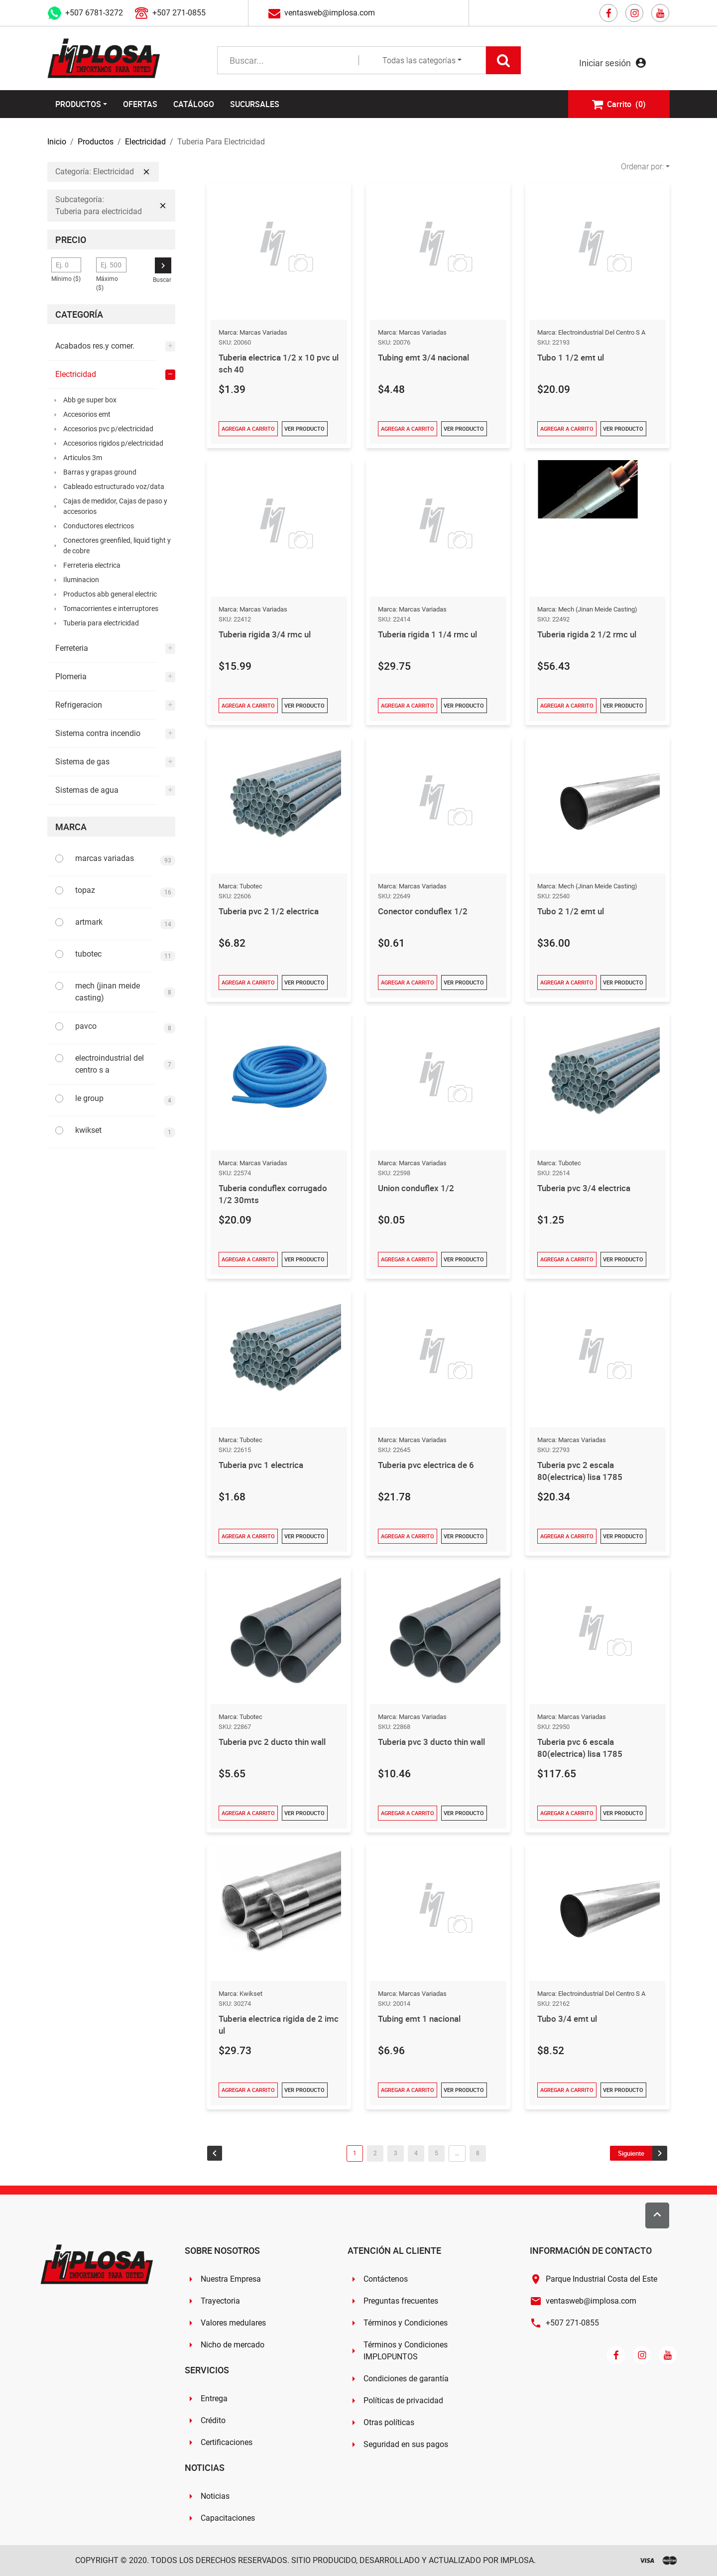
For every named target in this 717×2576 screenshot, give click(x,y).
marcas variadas (104, 858)
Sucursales (254, 104)
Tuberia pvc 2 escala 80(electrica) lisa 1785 (581, 1470)
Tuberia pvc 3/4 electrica (586, 1188)
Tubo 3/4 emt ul (568, 2018)
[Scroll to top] (657, 2215)
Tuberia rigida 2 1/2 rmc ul (589, 634)
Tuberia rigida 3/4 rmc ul (267, 634)
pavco (86, 1026)
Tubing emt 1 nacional (422, 2018)
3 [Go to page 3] (395, 2153)
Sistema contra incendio (97, 733)
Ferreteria (71, 648)
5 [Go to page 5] (436, 2153)
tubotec (88, 954)
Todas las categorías (419, 60)
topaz (85, 890)
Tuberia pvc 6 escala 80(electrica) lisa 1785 (581, 1747)
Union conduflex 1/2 (418, 1188)
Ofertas (140, 104)
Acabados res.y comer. (94, 346)
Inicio (56, 141)
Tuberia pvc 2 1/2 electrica (271, 911)
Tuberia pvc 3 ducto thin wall (434, 1741)
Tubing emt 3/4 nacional (426, 357)
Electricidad (145, 141)
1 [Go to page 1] (355, 2153)
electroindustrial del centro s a (109, 1064)
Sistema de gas (82, 761)
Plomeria (71, 676)
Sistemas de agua (87, 790)
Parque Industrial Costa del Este (601, 2279)
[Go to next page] (638, 2153)
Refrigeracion (78, 705)
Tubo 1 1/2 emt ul (572, 357)
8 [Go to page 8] (477, 2153)
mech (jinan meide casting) (107, 991)
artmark (89, 922)
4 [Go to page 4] (416, 2153)
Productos (78, 104)
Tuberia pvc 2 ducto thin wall (275, 1741)
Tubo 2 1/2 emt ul (572, 911)
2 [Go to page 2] (375, 2153)
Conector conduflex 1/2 (424, 911)
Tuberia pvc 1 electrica (264, 1465)
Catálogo (193, 104)
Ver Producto (304, 428)
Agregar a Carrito (248, 428)
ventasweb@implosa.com (329, 12)
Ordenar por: (642, 166)
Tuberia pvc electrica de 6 (429, 1465)
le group (89, 1098)
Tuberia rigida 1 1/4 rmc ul (430, 634)
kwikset (88, 1130)
